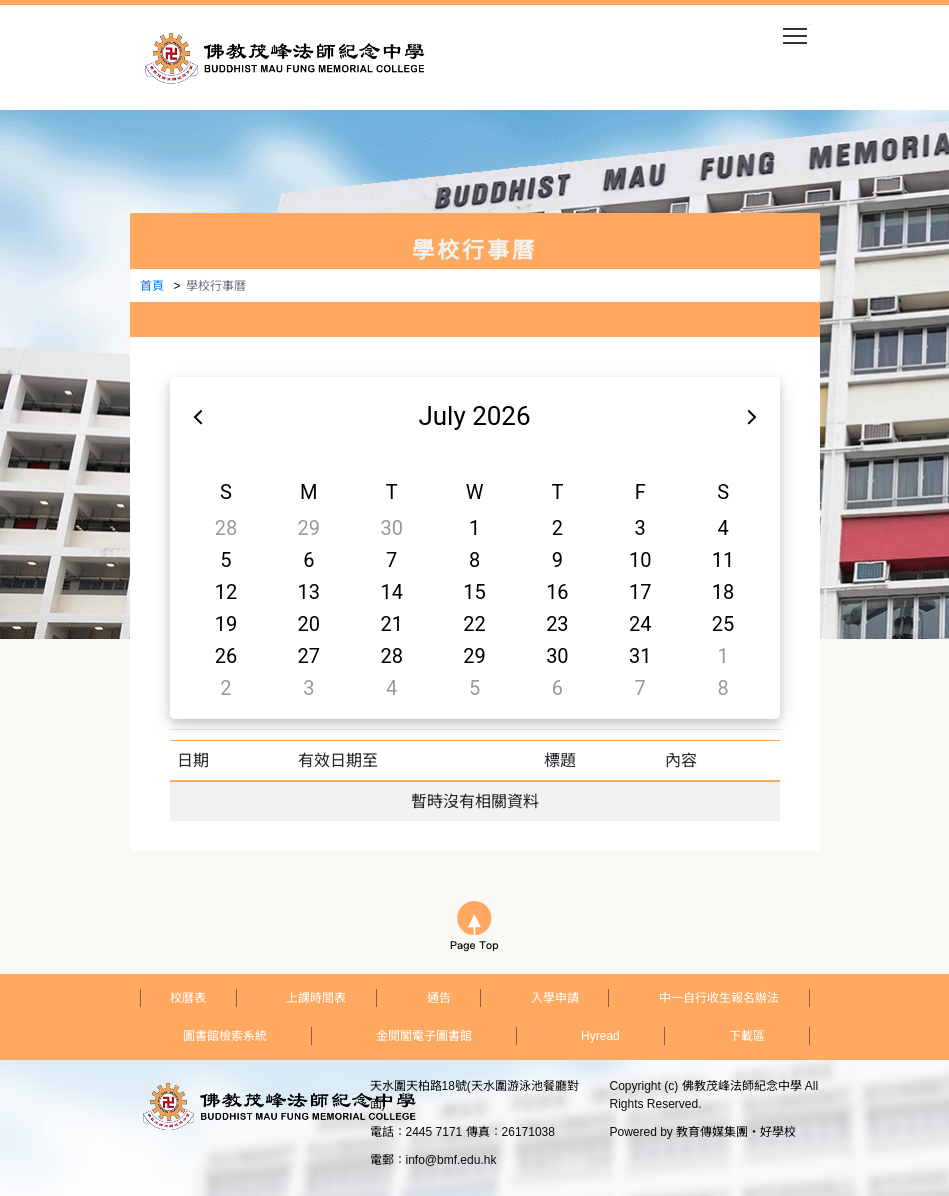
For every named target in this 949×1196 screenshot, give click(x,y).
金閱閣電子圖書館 (424, 1036)
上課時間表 (316, 998)
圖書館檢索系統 (225, 1036)
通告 (439, 998)
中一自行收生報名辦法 (719, 998)
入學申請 (555, 998)
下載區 (747, 1036)
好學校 (778, 1132)
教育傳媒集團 (712, 1132)
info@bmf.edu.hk (451, 1160)
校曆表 (188, 998)
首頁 (152, 286)
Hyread (600, 1036)
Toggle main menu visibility (796, 29)
